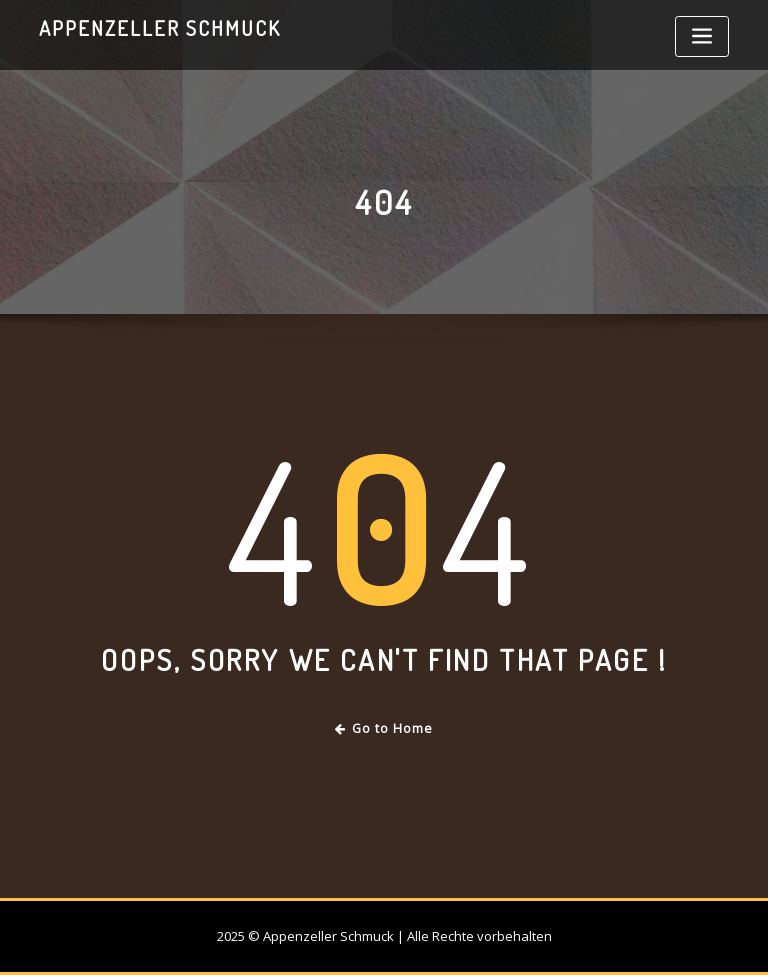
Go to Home (384, 728)
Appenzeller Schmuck (160, 28)
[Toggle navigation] (702, 36)
